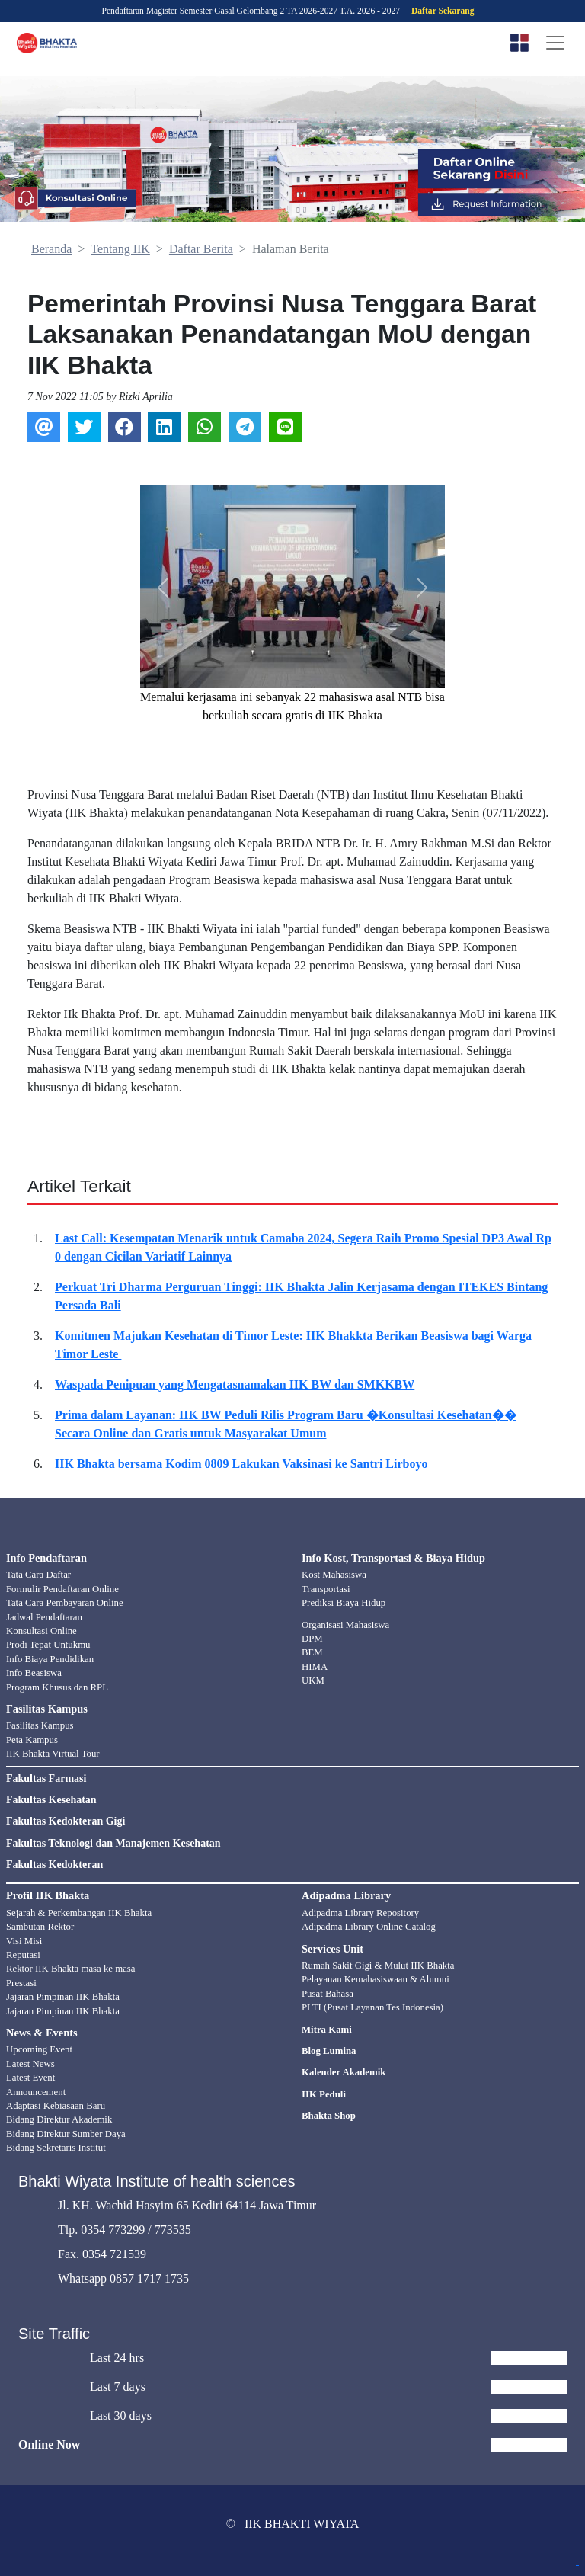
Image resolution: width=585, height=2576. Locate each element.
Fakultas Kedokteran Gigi (65, 1821)
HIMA (315, 1666)
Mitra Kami (327, 2029)
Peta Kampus (32, 1740)
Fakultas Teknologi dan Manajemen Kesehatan (113, 1843)
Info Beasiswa (34, 1673)
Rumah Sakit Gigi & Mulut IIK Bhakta (378, 1965)
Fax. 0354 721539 (102, 2254)
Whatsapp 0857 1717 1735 (123, 2278)
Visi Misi (24, 1941)
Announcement (36, 2092)
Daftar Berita (201, 248)
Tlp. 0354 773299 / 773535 (124, 2229)
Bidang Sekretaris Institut (56, 2147)
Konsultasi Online (41, 1631)
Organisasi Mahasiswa (345, 1625)
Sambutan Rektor (40, 1926)
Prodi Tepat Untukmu (48, 1644)
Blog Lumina (329, 2051)
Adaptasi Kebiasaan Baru (55, 2105)
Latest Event (30, 2077)
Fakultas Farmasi (46, 1778)
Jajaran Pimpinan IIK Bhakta (63, 1996)
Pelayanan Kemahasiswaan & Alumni (375, 1979)
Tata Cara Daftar (38, 1574)
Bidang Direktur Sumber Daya (66, 2134)
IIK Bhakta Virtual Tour (53, 1753)
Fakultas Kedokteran (54, 1865)
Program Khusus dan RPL (57, 1687)
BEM (312, 1652)
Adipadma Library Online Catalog (369, 1926)
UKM (313, 1680)
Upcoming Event (39, 2049)
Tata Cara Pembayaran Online (64, 1602)
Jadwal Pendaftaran (44, 1617)
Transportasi (326, 1589)
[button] (163, 588)
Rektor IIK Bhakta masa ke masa (71, 1968)
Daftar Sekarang (443, 11)
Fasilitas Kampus (40, 1725)
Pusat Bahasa (327, 1993)
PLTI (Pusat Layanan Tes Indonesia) (372, 2007)
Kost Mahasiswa (334, 1574)
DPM (312, 1638)
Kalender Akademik (343, 2072)
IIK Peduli (324, 2094)
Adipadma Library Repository (360, 1913)
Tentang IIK (120, 248)
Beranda (51, 248)
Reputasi (23, 1955)
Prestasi (21, 1983)
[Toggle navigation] (555, 42)
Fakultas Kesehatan (51, 1800)
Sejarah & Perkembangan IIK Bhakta (79, 1913)
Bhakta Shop (329, 2115)
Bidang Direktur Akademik (59, 2119)
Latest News (30, 2064)
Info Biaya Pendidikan (50, 1659)
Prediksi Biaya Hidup (343, 1602)
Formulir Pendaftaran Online (62, 1589)
